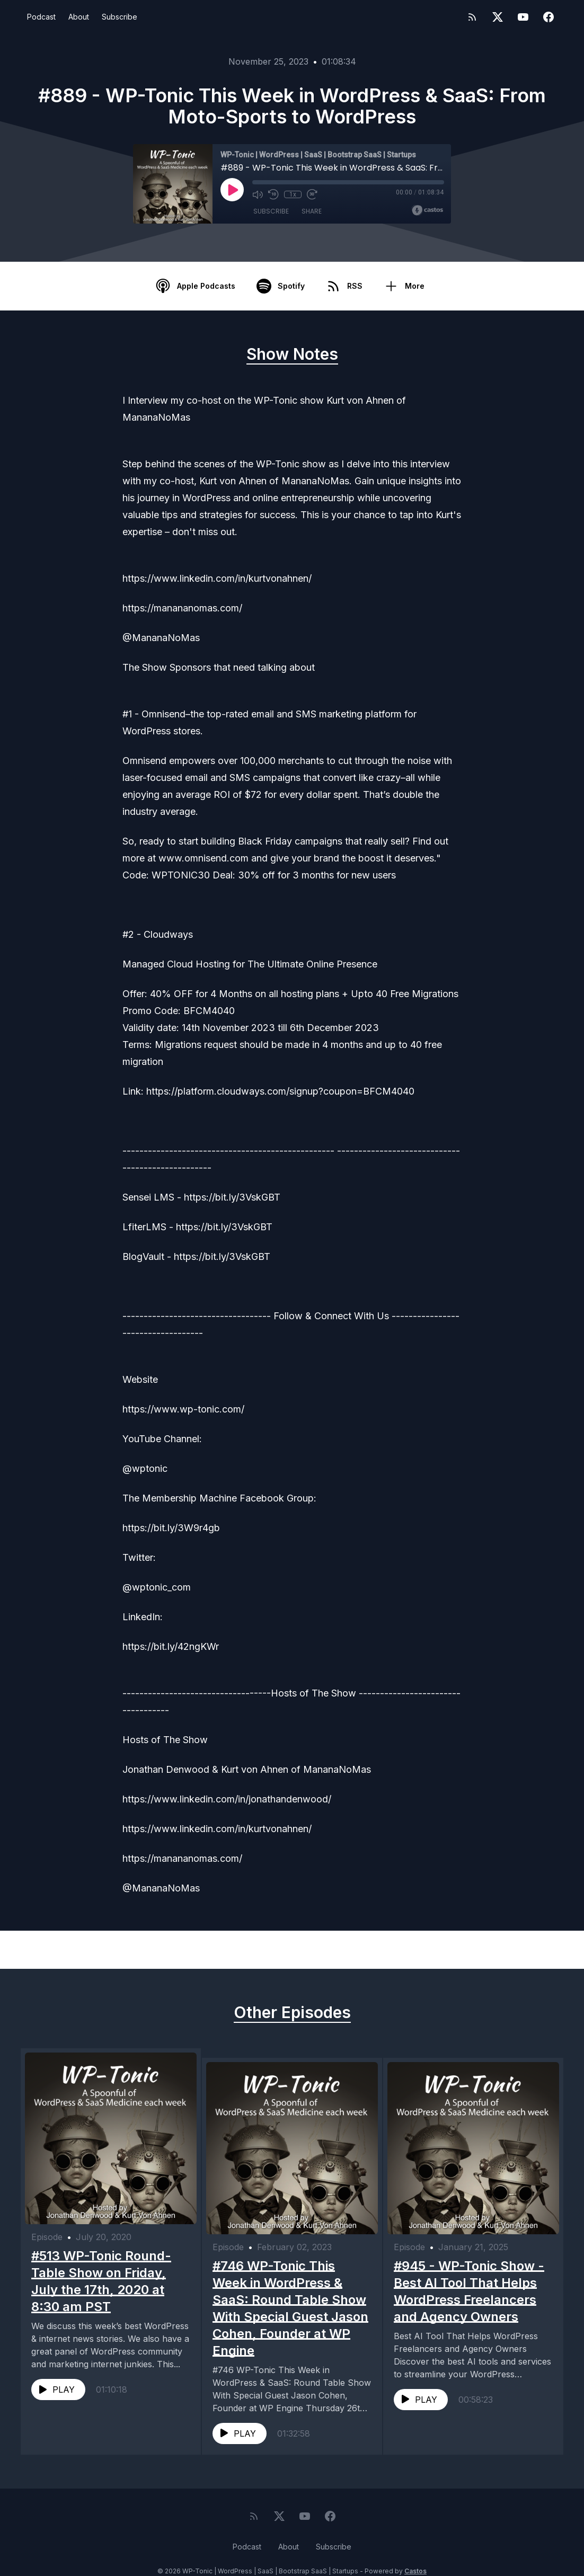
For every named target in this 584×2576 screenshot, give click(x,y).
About (78, 16)
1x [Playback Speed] (292, 194)
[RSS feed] (472, 17)
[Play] (232, 189)
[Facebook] (548, 17)
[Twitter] (497, 17)
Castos (415, 2555)
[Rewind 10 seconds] (273, 194)
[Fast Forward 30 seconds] (311, 194)
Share (312, 211)
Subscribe (119, 16)
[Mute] (257, 194)
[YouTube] (523, 17)
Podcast (41, 16)
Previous (82, 1949)
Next (510, 1949)
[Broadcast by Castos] (427, 210)
